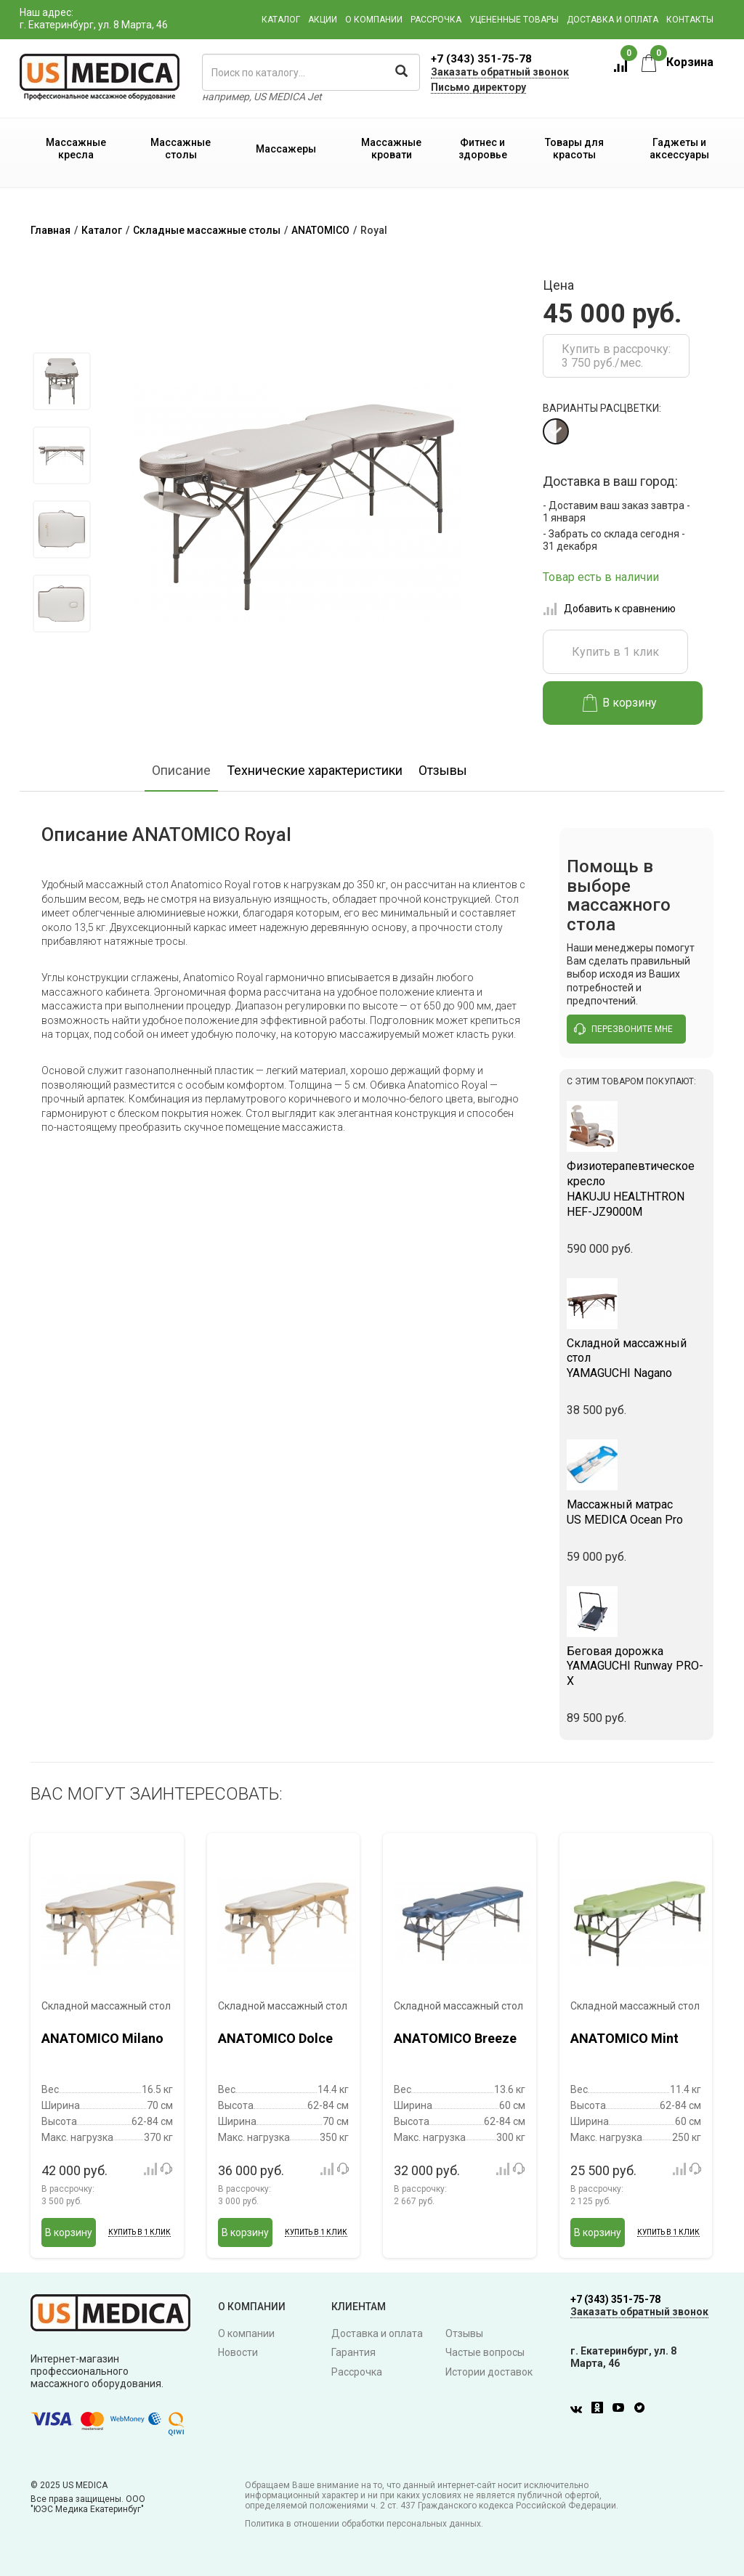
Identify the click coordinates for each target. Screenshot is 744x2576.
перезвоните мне (623, 1024)
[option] (61, 381)
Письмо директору (478, 87)
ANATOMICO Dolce (275, 2034)
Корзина (677, 62)
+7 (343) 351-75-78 (481, 58)
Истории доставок (489, 2368)
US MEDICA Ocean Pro (637, 1507)
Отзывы (442, 765)
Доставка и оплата (612, 20)
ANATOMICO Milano (102, 2034)
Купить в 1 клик (615, 647)
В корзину (620, 698)
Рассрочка (436, 20)
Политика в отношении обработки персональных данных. (364, 2519)
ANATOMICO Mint (624, 2034)
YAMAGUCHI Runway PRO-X (637, 1662)
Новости (238, 2348)
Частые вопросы (485, 2348)
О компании (374, 20)
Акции (322, 20)
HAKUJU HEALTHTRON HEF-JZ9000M (637, 1184)
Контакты (689, 20)
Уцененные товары (514, 20)
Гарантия (353, 2348)
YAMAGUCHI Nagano (637, 1354)
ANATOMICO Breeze (455, 2034)
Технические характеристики (315, 765)
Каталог (281, 20)
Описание (181, 765)
